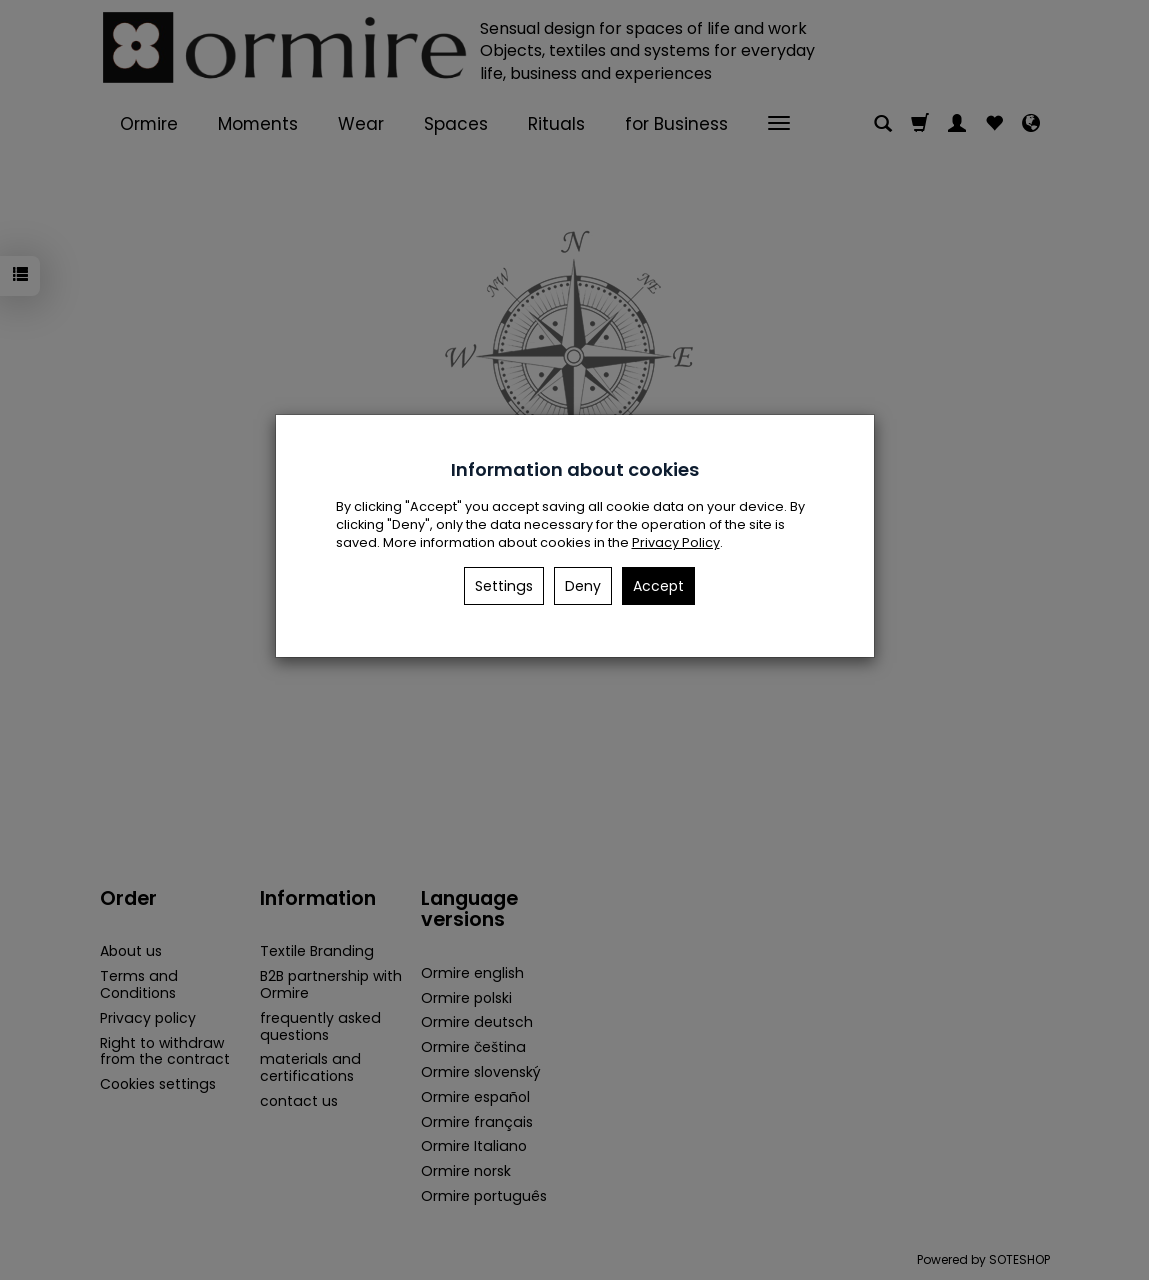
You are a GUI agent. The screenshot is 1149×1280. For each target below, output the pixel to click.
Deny (583, 586)
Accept (658, 586)
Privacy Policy (676, 542)
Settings (504, 586)
